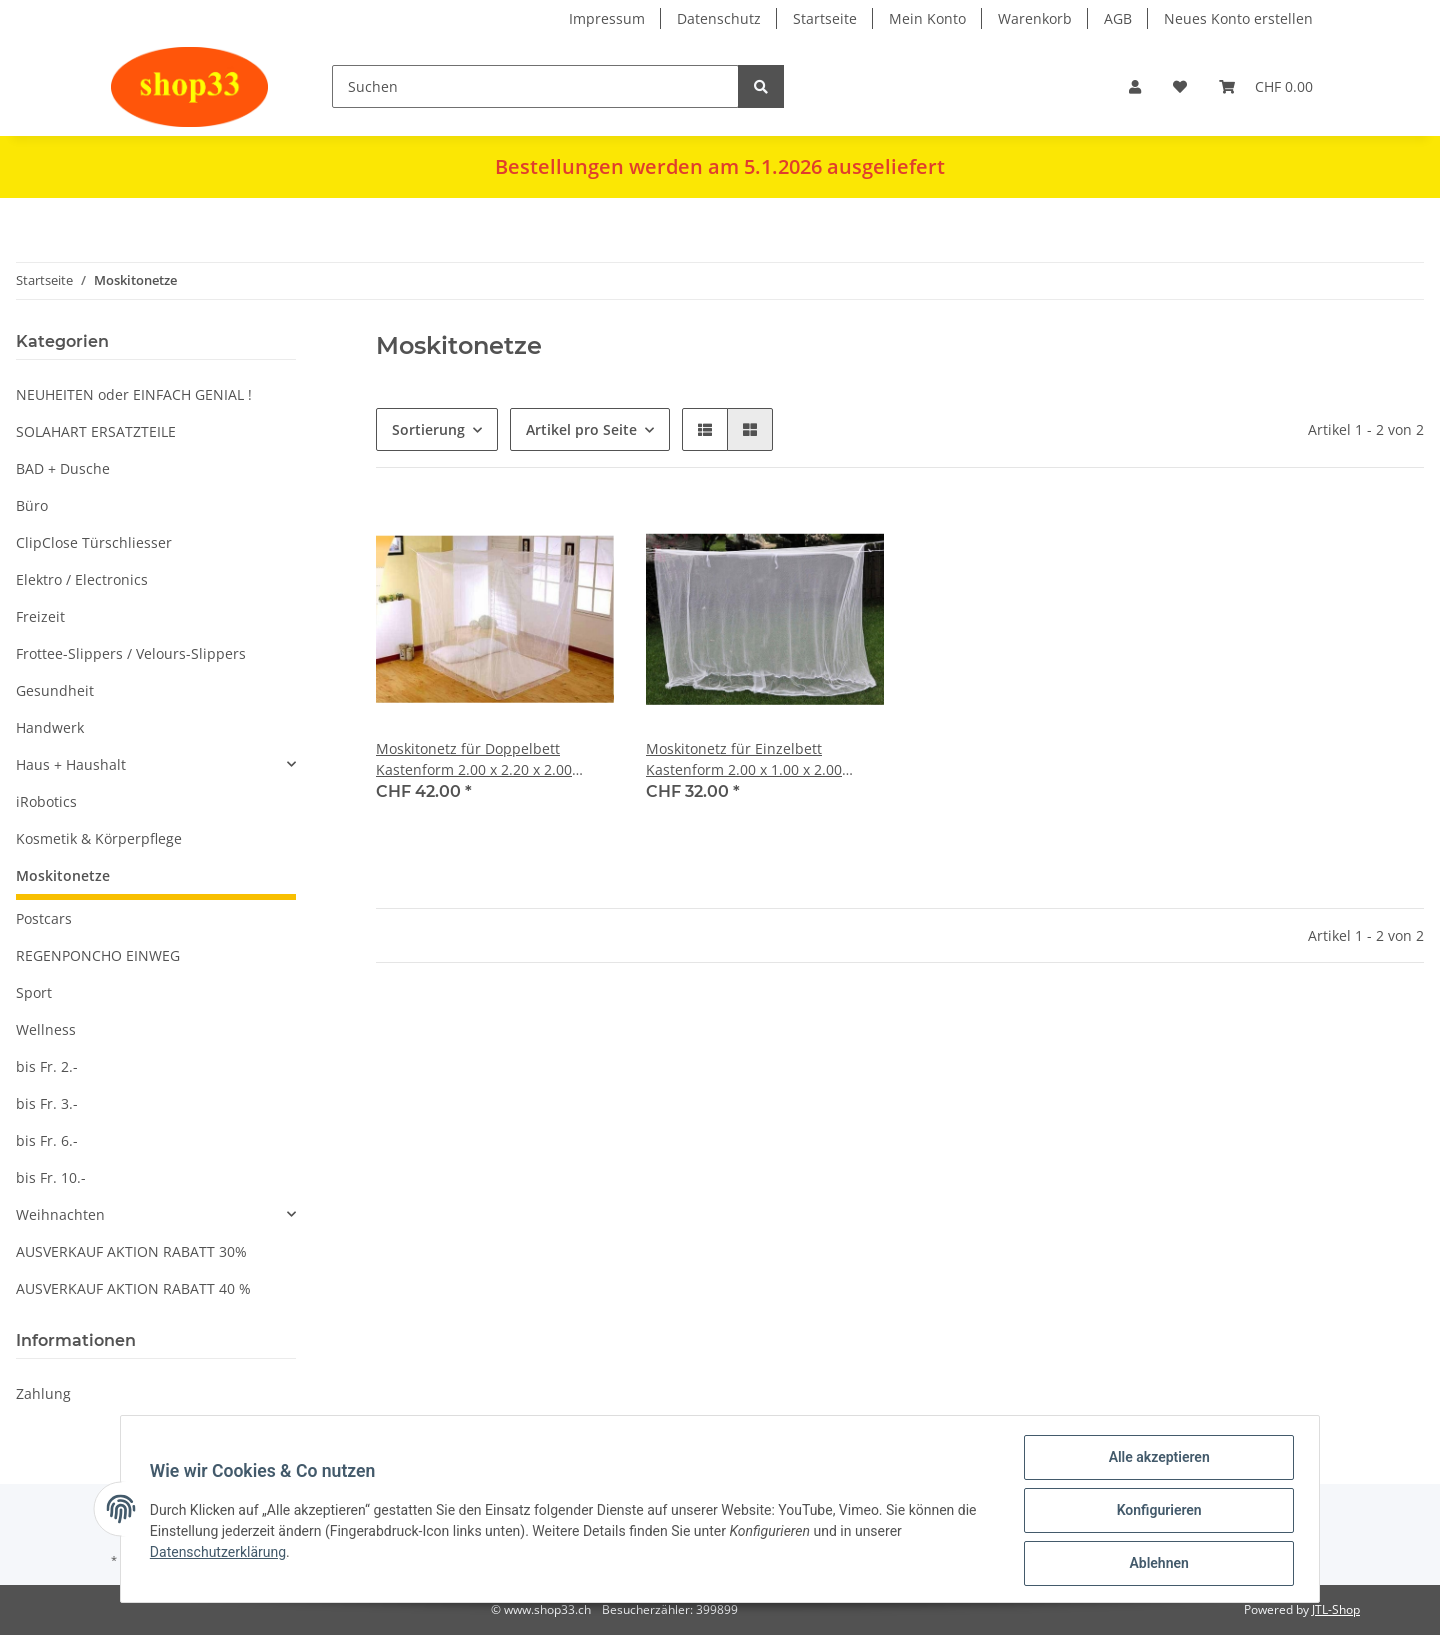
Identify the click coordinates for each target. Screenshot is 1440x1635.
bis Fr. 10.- (51, 1177)
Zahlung (43, 1393)
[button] (1135, 86)
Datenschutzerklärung (221, 1554)
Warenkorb (1035, 18)
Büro (32, 505)
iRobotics (46, 801)
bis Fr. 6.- (47, 1140)
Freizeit (40, 616)
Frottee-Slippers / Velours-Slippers (131, 653)
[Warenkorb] (1266, 86)
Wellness (46, 1029)
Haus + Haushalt (71, 764)
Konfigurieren (1155, 1512)
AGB (1118, 18)
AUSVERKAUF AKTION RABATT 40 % (133, 1288)
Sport (34, 992)
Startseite (825, 18)
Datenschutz (719, 18)
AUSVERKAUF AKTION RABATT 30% (131, 1251)
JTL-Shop (1336, 1609)
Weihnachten (60, 1214)
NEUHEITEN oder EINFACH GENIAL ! (134, 394)
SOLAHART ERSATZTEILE (96, 431)
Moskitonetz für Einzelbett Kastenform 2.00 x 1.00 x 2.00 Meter (744, 759)
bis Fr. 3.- (47, 1103)
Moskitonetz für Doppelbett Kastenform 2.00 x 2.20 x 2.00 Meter (474, 759)
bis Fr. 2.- (47, 1066)
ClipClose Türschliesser (94, 542)
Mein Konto (927, 18)
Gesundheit (55, 690)
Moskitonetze (63, 875)
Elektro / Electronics (82, 579)
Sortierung (428, 429)
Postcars (44, 918)
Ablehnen (1155, 1564)
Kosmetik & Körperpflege (99, 838)
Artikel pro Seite (581, 429)
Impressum (607, 18)
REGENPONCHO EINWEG (98, 955)
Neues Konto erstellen (1238, 18)
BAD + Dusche (63, 468)
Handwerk (50, 727)
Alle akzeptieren (1155, 1460)
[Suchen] (535, 86)
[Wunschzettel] (1180, 86)
